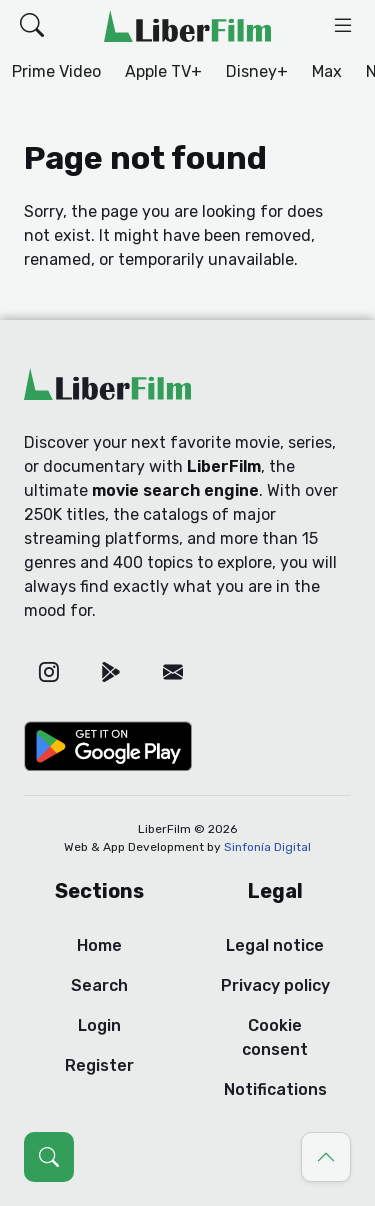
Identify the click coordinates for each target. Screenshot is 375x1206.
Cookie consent (275, 1037)
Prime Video (56, 71)
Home (99, 945)
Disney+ (257, 71)
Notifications (275, 1089)
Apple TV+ (163, 71)
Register (99, 1065)
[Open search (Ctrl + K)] (49, 1157)
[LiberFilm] (187, 26)
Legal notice (275, 945)
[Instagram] (49, 672)
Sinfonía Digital (267, 847)
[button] (32, 26)
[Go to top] (326, 1157)
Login (99, 1025)
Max (327, 71)
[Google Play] (111, 672)
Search (99, 985)
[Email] (173, 672)
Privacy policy (275, 985)
